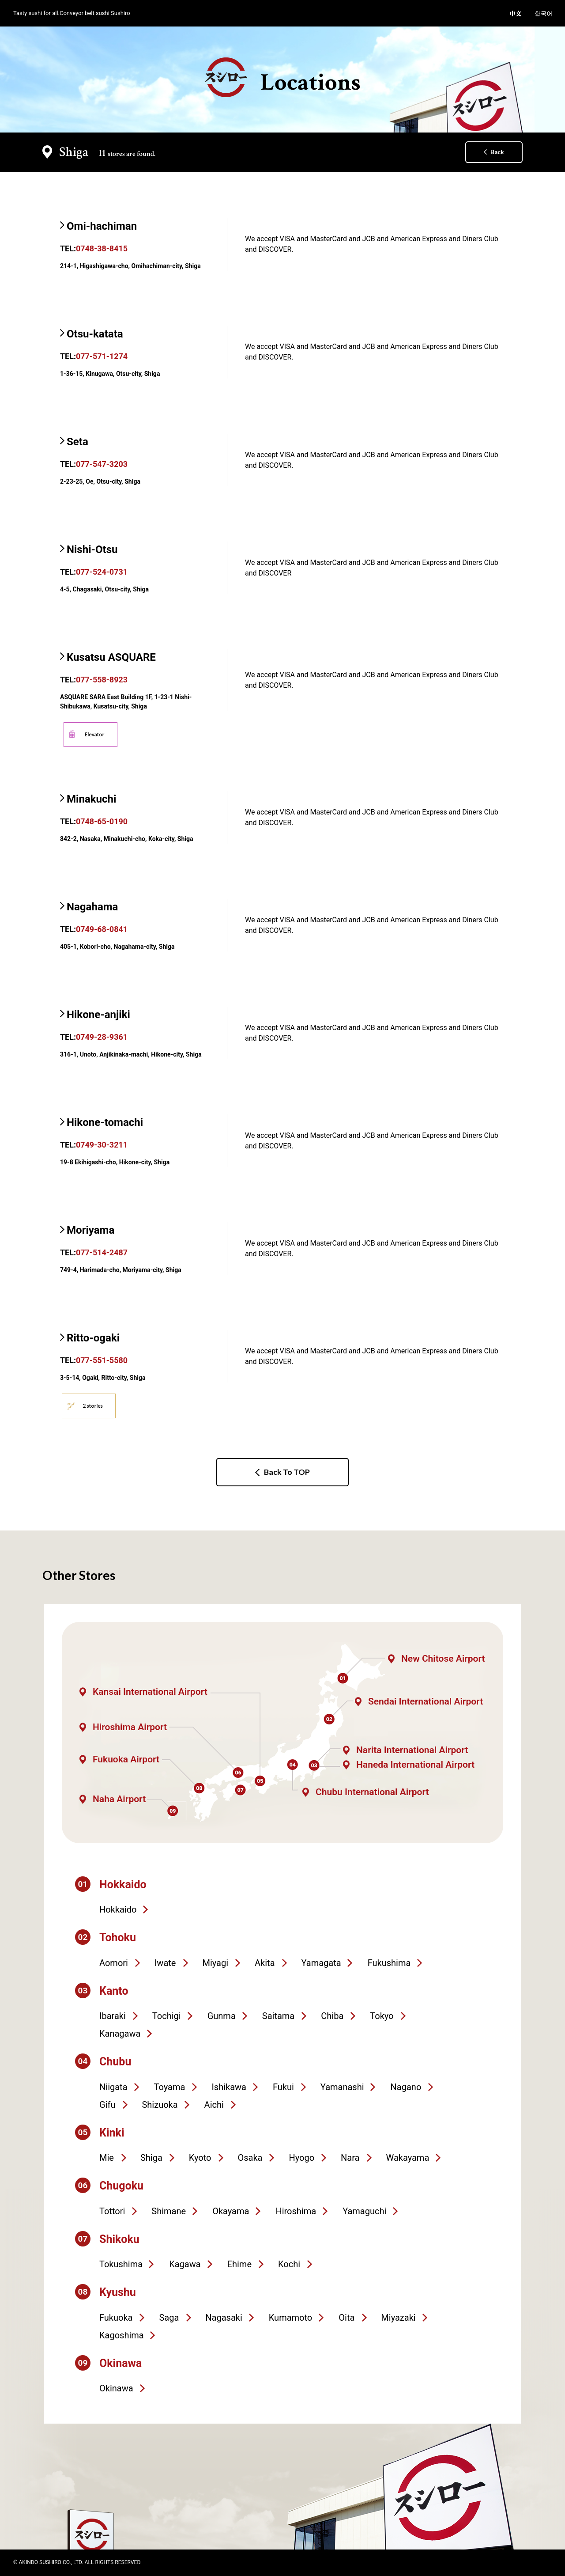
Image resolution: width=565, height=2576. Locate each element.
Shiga (151, 2157)
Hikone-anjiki (98, 1014)
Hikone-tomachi (105, 1122)
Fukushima (389, 1963)
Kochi (289, 2264)
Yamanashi (342, 2087)
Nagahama (92, 907)
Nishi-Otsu (92, 549)
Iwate (165, 1963)
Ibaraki (112, 2016)
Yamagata (321, 1963)
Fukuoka (115, 2317)
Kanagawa (119, 2033)
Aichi (214, 2104)
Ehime (239, 2264)
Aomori (113, 1963)
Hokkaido (117, 1909)
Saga (169, 2317)
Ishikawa (228, 2087)
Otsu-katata (95, 334)
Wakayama (407, 2157)
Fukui (283, 2087)
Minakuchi (91, 799)
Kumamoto (290, 2317)
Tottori (112, 2211)
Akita (265, 1963)
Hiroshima (295, 2211)
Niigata (113, 2087)
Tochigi (166, 2016)
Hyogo (301, 2157)
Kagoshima (121, 2335)
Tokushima (121, 2264)
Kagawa (184, 2264)
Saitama (278, 2016)
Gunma (221, 2016)
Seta (77, 442)
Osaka (249, 2157)
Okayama (230, 2211)
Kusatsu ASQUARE (111, 657)
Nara (350, 2157)
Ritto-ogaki (93, 1338)
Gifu (107, 2104)
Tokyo (381, 2016)
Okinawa (116, 2388)
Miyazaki (398, 2317)
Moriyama (90, 1230)
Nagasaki (223, 2317)
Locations (283, 77)
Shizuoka (159, 2104)
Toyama (169, 2087)
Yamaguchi (364, 2211)
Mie (106, 2157)
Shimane (168, 2211)
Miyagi (215, 1963)
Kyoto (200, 2157)
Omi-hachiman (102, 226)
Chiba (332, 2016)
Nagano (406, 2087)
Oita (346, 2317)
